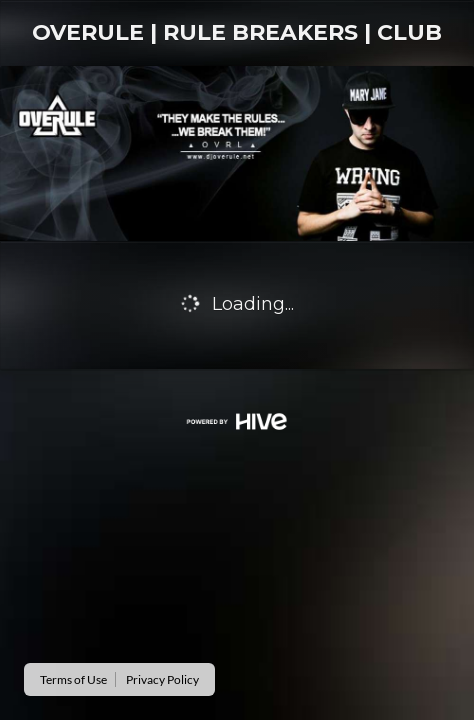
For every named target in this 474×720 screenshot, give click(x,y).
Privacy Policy (162, 679)
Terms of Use (73, 679)
